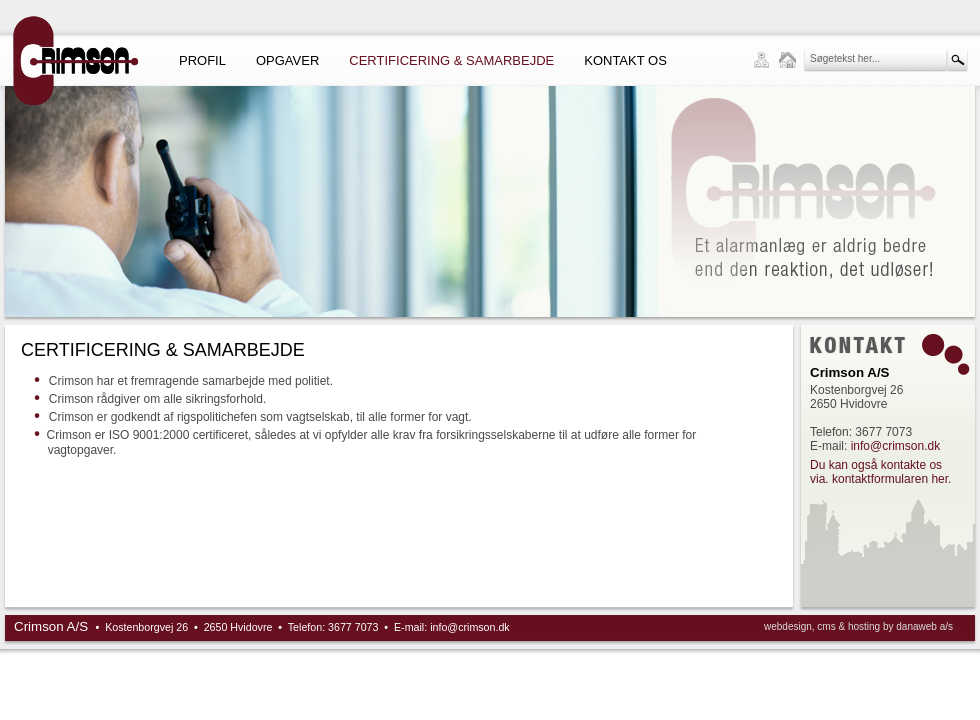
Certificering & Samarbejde (451, 60)
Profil (202, 60)
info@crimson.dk (896, 446)
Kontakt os (625, 60)
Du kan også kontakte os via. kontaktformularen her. (880, 472)
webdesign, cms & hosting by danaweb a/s (858, 626)
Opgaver (287, 60)
